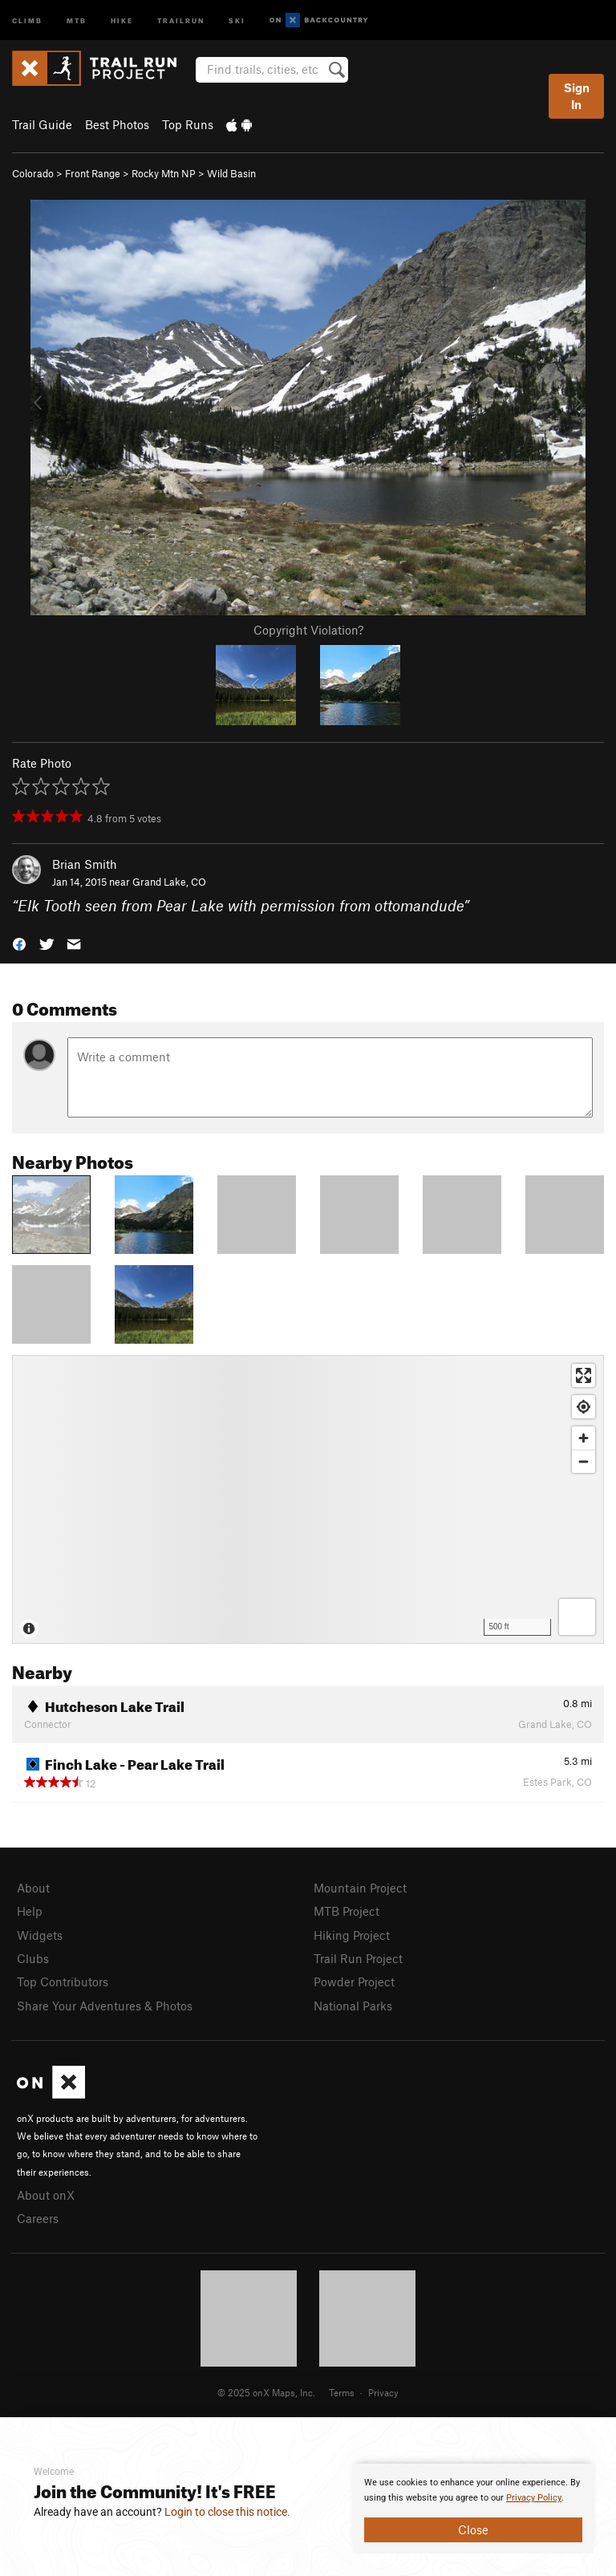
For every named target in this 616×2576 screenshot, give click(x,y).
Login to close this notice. (227, 2511)
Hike (122, 19)
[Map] (308, 1499)
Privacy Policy (533, 2498)
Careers (38, 2218)
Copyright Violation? (308, 630)
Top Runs (187, 124)
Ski (237, 19)
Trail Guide (42, 124)
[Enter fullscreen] (583, 1375)
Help (30, 1911)
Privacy (383, 2392)
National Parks (353, 2005)
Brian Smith (84, 864)
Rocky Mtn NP (164, 173)
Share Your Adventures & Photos (104, 2005)
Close (473, 2529)
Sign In (577, 96)
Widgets (40, 1935)
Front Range (92, 173)
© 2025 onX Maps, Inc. (266, 2392)
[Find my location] (583, 1406)
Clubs (33, 1958)
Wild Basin (231, 173)
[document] (473, 2508)
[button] (19, 943)
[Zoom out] (583, 1461)
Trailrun (181, 19)
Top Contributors (62, 1981)
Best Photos (117, 124)
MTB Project (346, 1911)
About (33, 1887)
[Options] (577, 1617)
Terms (342, 2392)
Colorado (33, 173)
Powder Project (354, 1981)
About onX (46, 2195)
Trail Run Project (358, 1958)
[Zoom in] (583, 1438)
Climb (27, 19)
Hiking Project (352, 1935)
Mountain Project (360, 1887)
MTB (77, 19)
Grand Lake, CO (169, 881)
